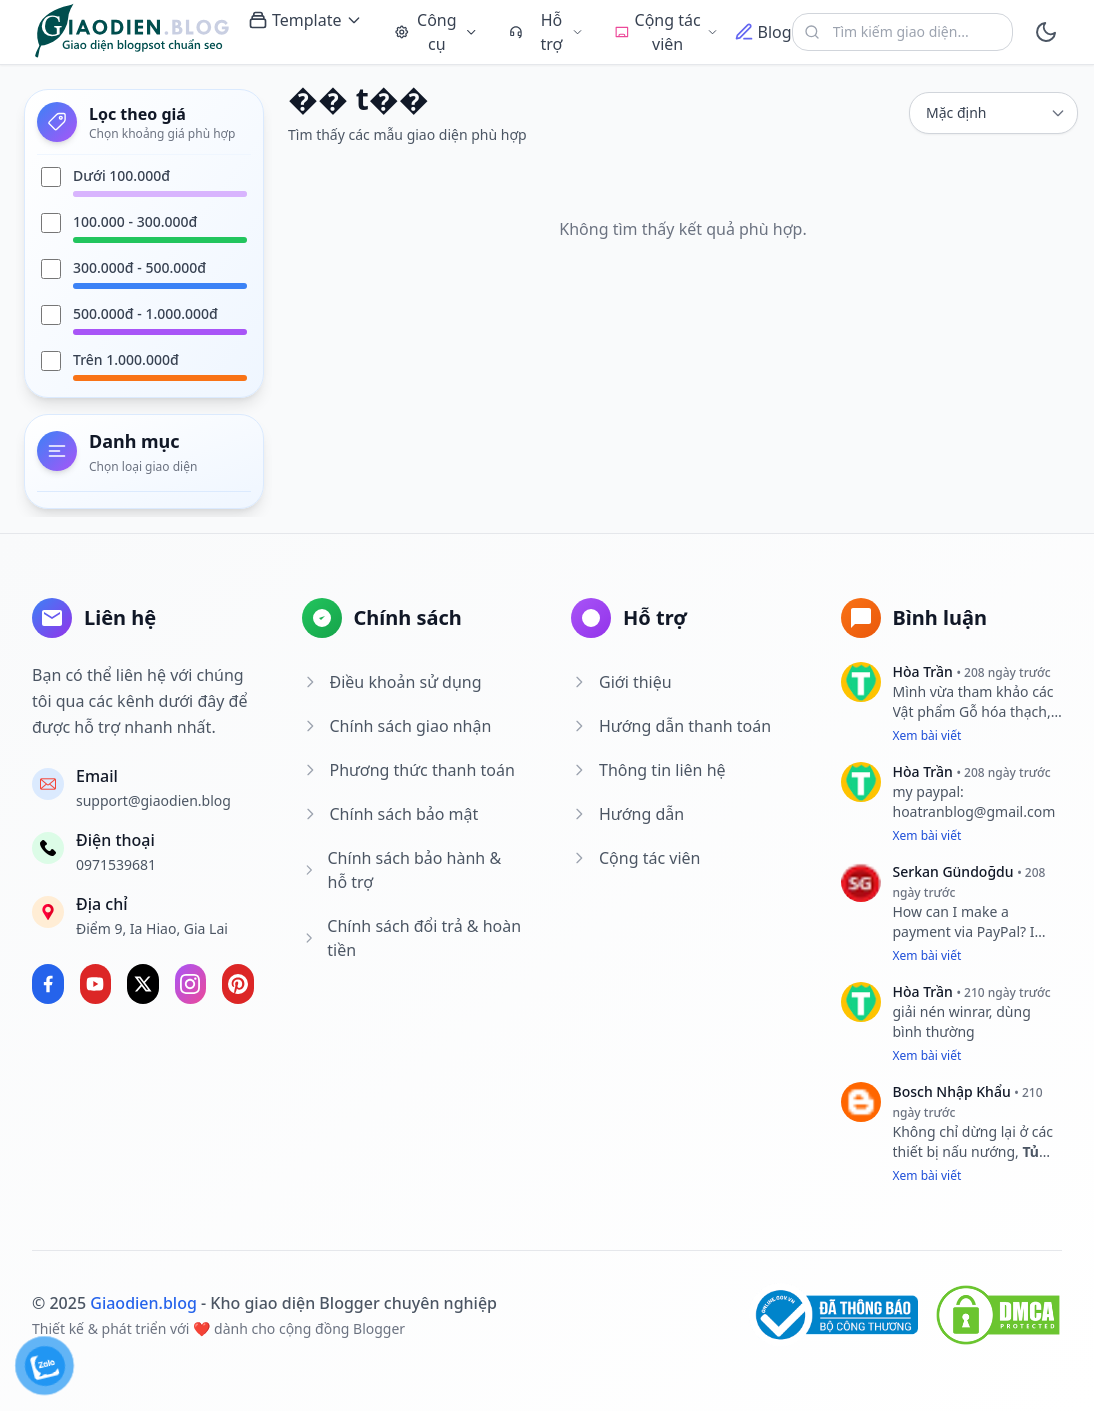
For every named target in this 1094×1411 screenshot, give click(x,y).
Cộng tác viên (635, 858)
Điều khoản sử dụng (392, 682)
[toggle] (1045, 32)
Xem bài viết (927, 735)
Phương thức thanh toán (408, 770)
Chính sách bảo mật (390, 814)
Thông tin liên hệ (648, 770)
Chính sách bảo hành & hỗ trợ (402, 870)
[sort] (993, 113)
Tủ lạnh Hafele (966, 1161)
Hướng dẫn (627, 814)
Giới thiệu (621, 682)
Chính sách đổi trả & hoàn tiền (412, 938)
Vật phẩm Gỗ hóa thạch (970, 711)
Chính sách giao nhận (397, 726)
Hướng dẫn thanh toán (671, 726)
